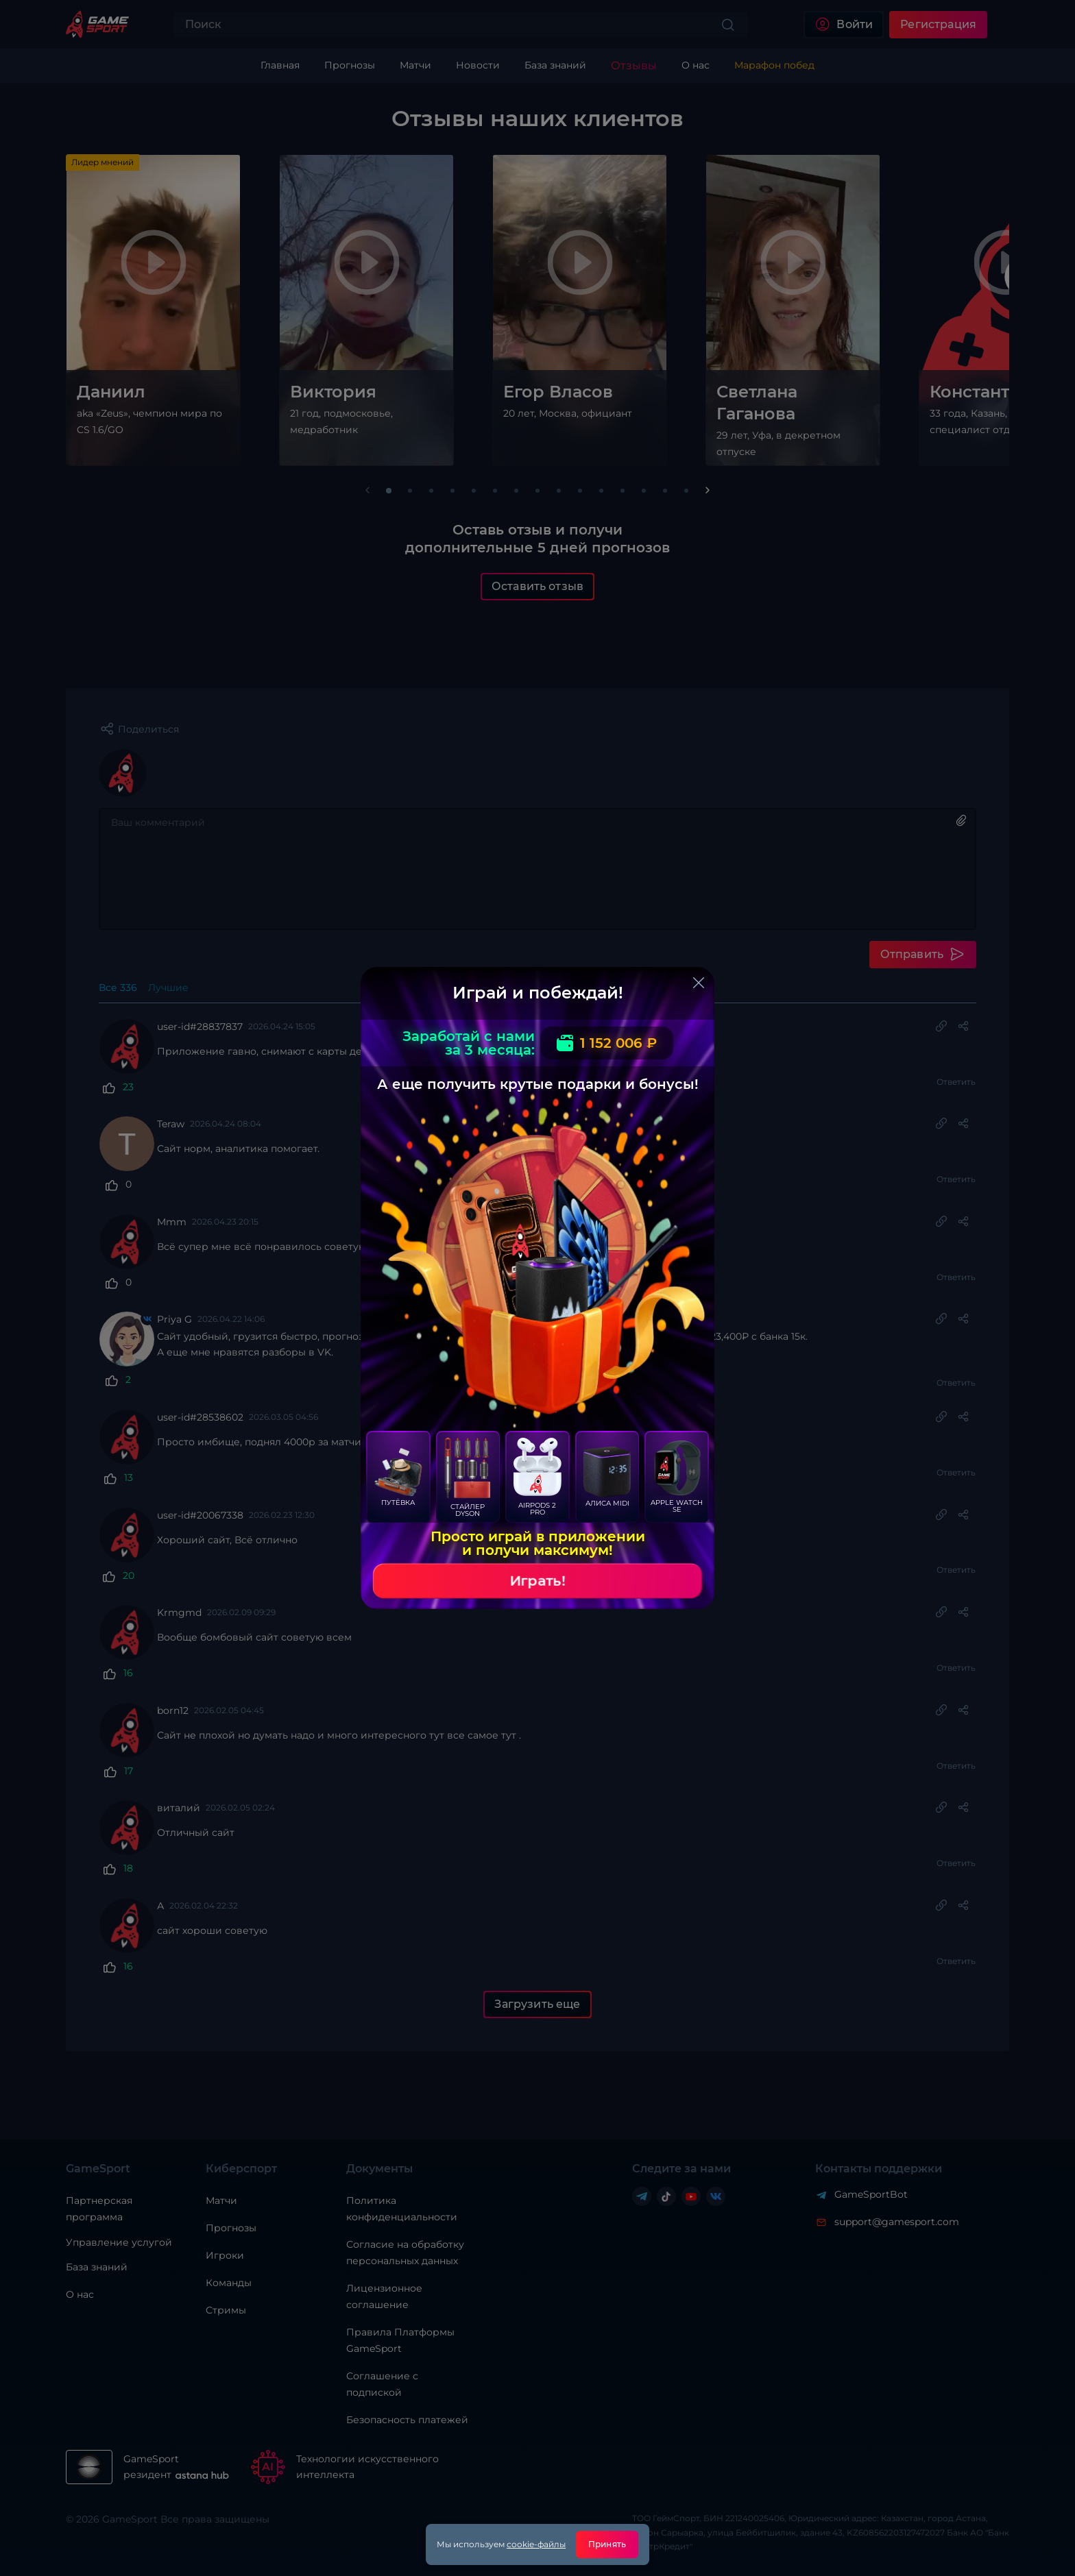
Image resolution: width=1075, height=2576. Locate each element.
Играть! (537, 1581)
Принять (607, 2544)
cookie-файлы (536, 2544)
